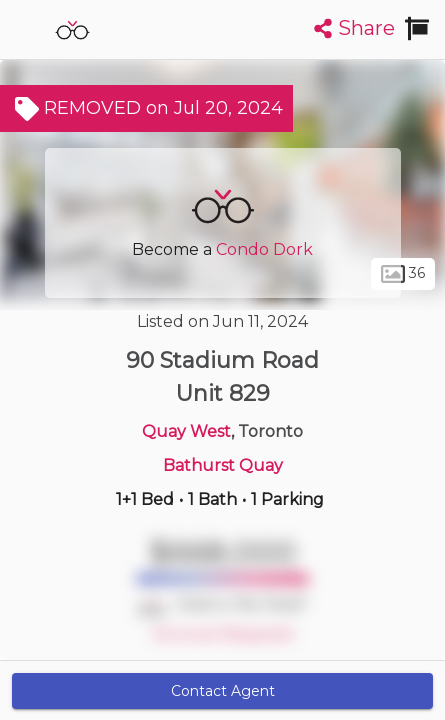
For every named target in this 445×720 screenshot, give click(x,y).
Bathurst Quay (223, 465)
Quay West (186, 431)
